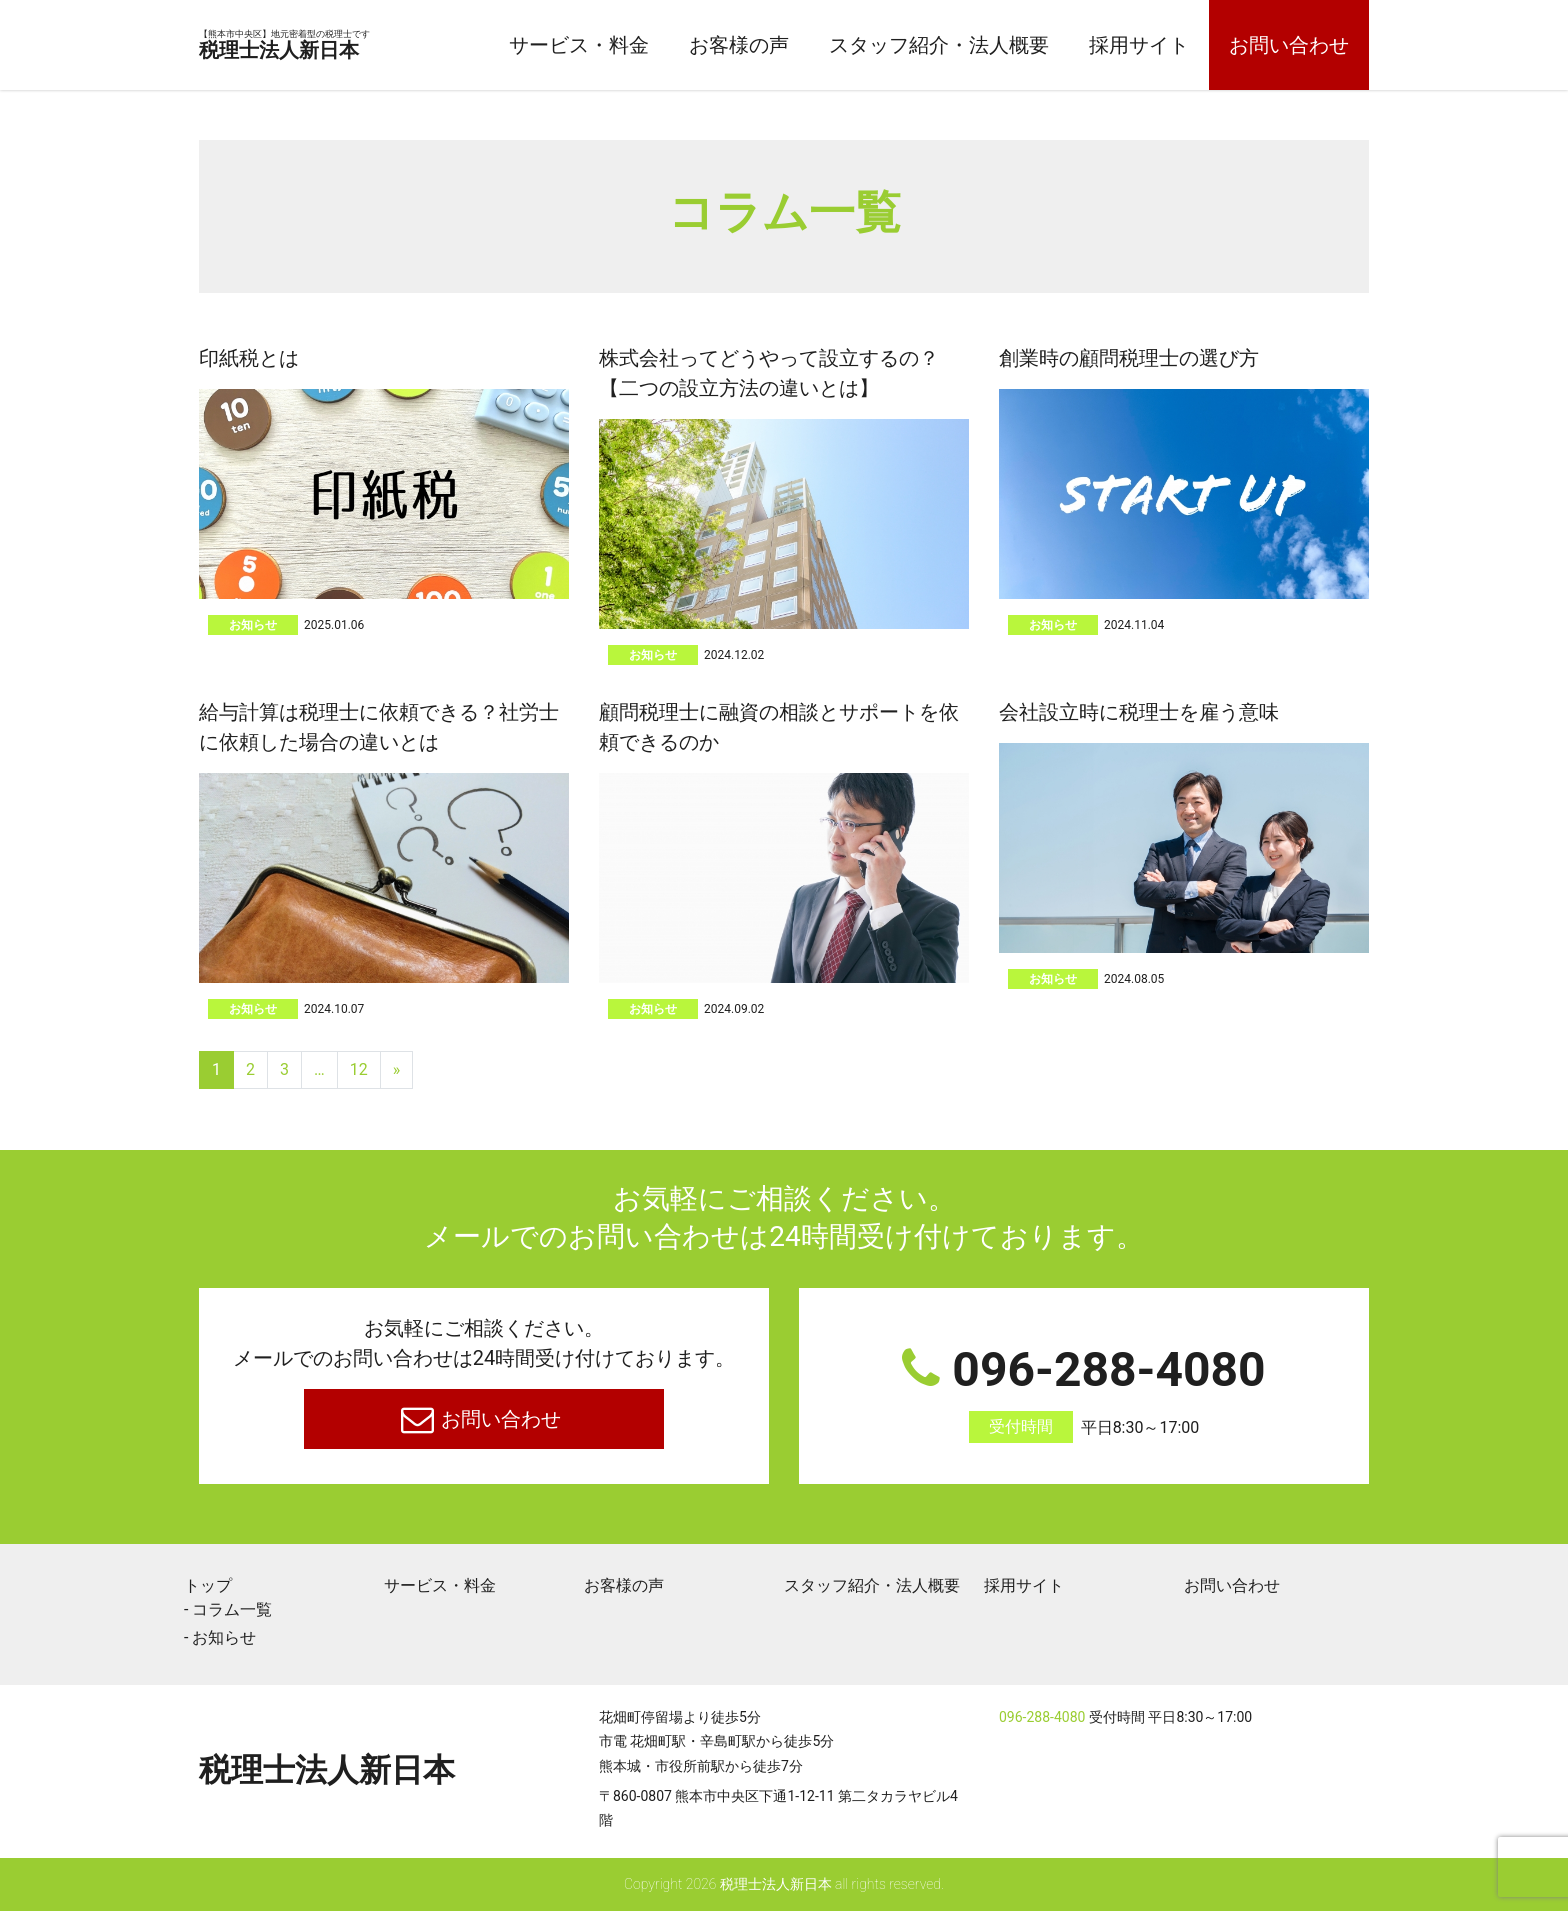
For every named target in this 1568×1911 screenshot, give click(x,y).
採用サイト (1139, 45)
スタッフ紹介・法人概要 (939, 45)
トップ (208, 1585)
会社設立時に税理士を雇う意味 (1139, 712)
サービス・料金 (579, 45)
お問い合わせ (1289, 45)
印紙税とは (249, 358)
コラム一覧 (232, 1609)
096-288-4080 (1084, 1392)
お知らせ (253, 625)
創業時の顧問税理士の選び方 (1129, 358)
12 (359, 1069)
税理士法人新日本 (332, 47)
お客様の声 (739, 45)
